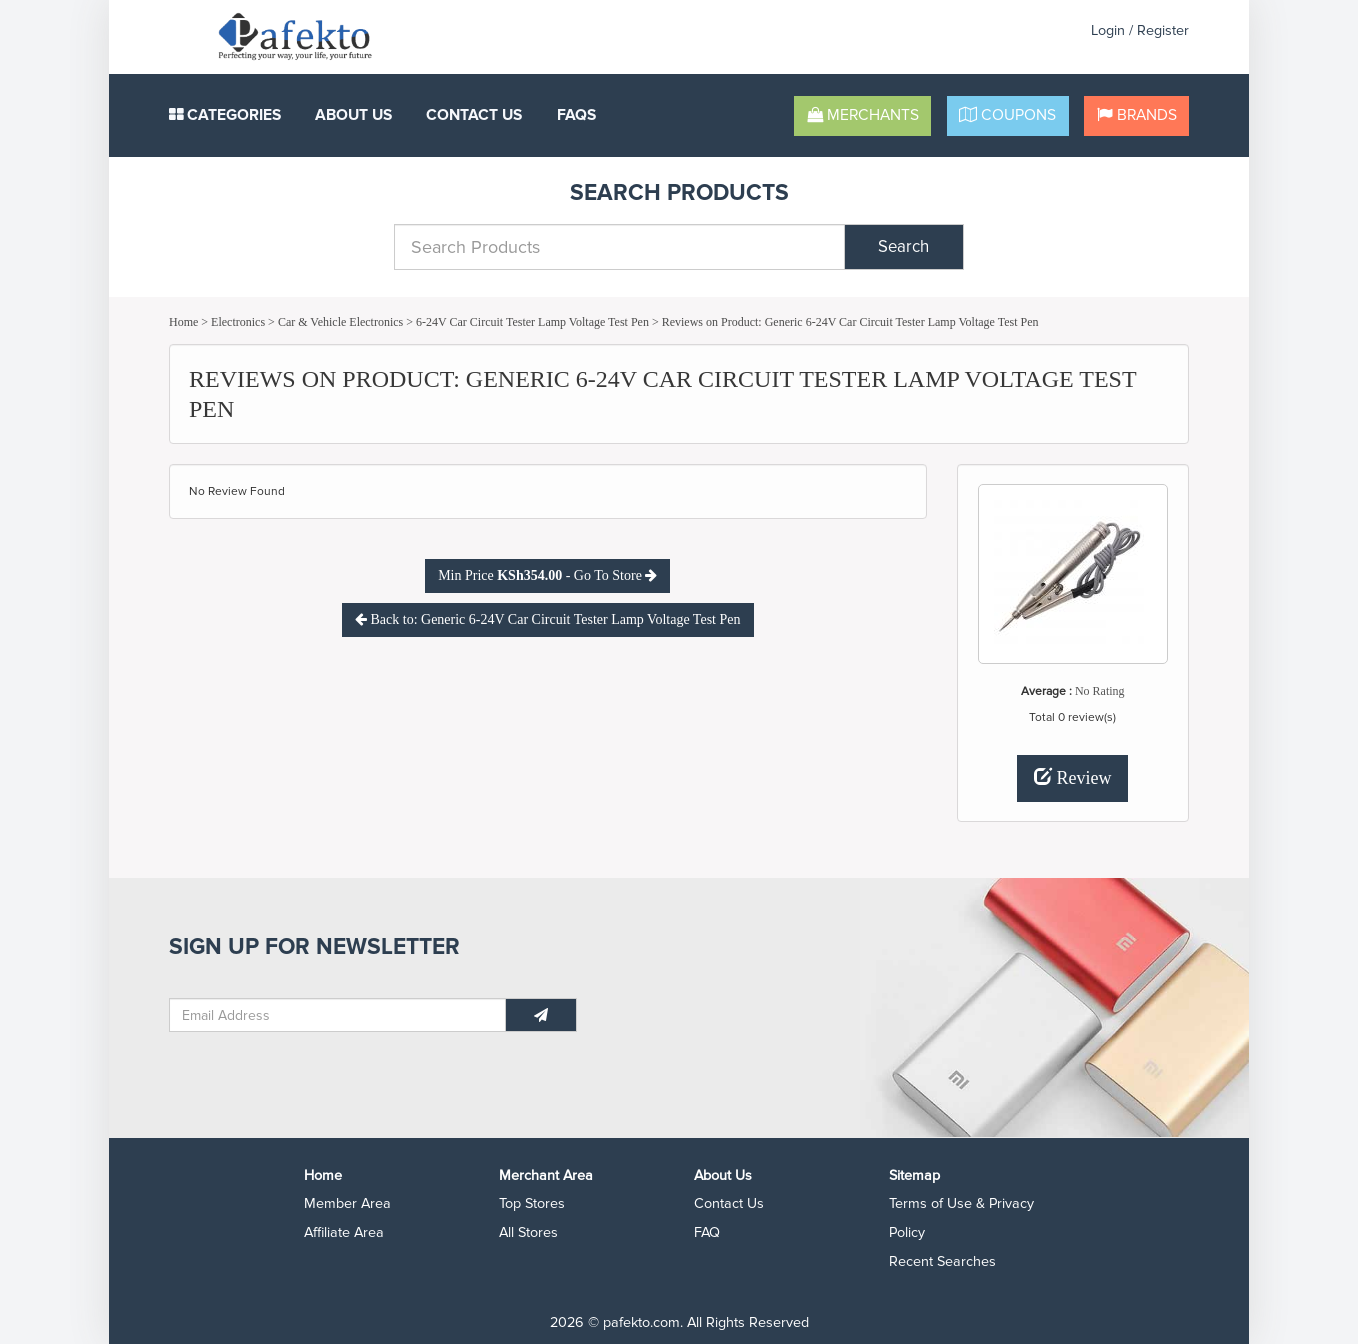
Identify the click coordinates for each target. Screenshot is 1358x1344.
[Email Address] (337, 1015)
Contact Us (474, 115)
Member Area (347, 1203)
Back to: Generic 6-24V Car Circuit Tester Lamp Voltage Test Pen (548, 619)
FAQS (576, 115)
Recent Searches (942, 1261)
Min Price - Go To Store (547, 575)
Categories (225, 115)
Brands (1137, 115)
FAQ (707, 1232)
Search (903, 247)
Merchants (863, 115)
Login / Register (1140, 30)
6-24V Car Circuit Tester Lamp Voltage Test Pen (532, 322)
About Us (353, 115)
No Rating (1100, 691)
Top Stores (532, 1203)
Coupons (1007, 115)
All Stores (528, 1232)
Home (183, 322)
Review (1072, 777)
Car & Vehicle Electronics (340, 322)
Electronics (238, 322)
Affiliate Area (344, 1232)
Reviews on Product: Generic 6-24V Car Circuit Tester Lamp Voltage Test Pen (850, 322)
